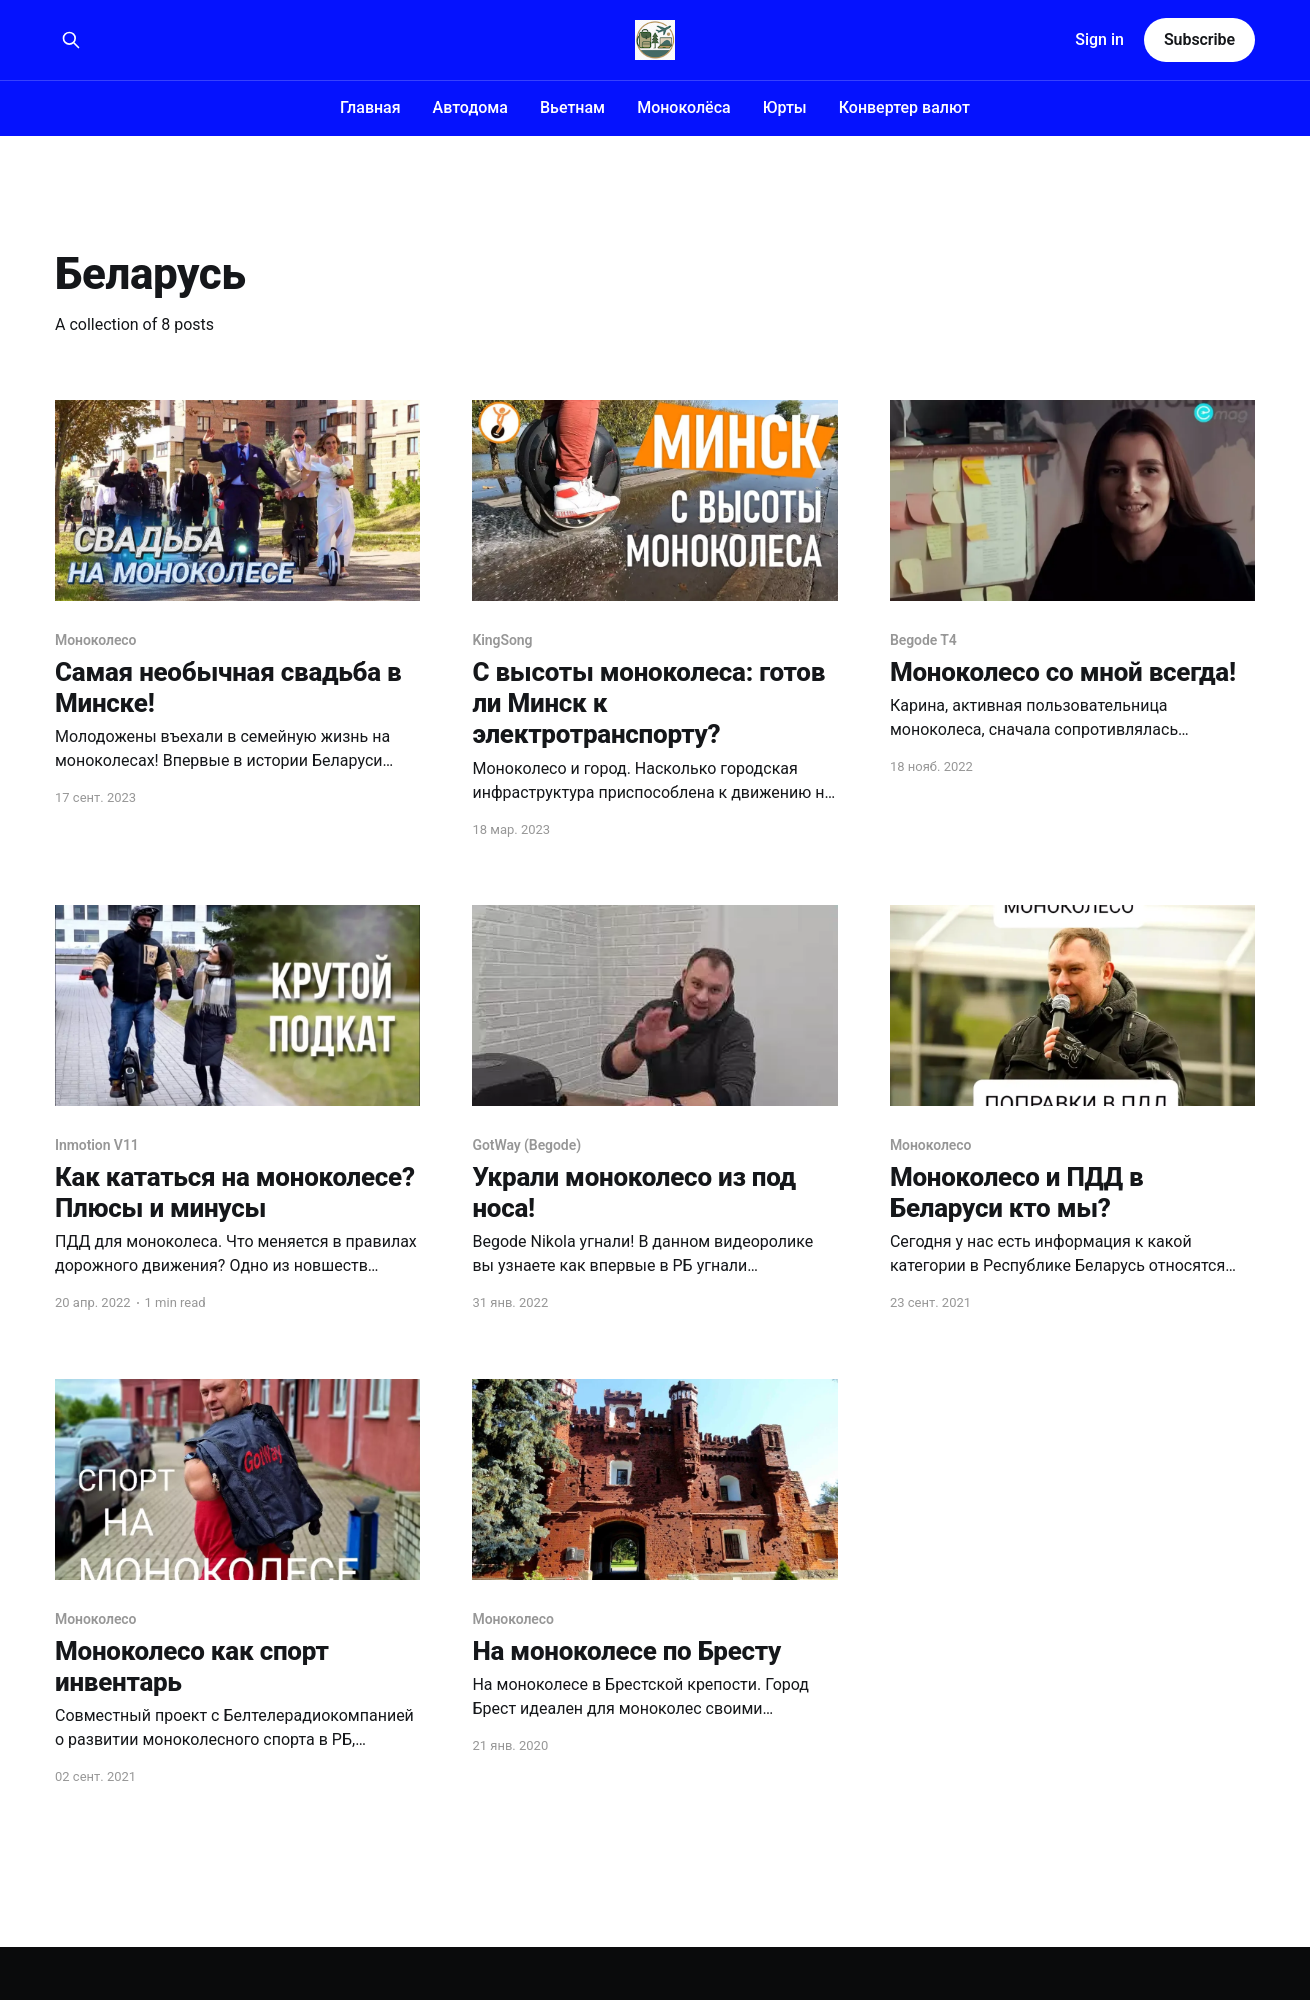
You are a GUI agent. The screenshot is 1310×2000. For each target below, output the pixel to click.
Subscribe (1199, 39)
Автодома (470, 107)
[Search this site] (71, 40)
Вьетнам (572, 107)
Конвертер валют (904, 107)
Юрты (785, 107)
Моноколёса (684, 107)
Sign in (1099, 39)
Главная (370, 107)
